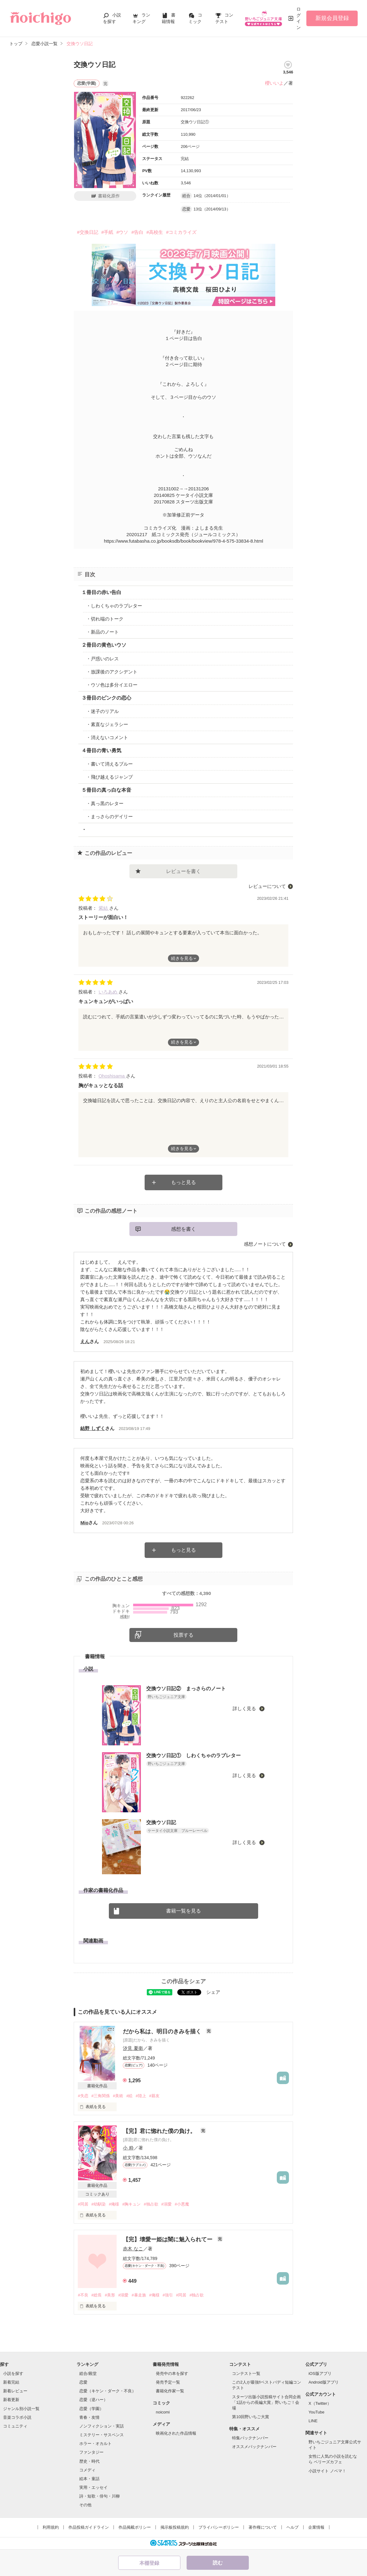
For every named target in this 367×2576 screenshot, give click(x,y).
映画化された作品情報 (176, 2433)
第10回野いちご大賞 (250, 2416)
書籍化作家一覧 (170, 2391)
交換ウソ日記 (161, 1822)
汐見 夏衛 (133, 2048)
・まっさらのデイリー (109, 816)
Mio (84, 1522)
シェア (213, 1992)
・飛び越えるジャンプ (109, 777)
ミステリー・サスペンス (101, 2434)
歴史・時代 (89, 2461)
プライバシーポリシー (218, 2527)
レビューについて (267, 886)
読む (218, 2562)
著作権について (263, 2527)
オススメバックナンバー (254, 2446)
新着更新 (11, 2399)
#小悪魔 (182, 2204)
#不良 (83, 2295)
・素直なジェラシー (107, 724)
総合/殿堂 (88, 2373)
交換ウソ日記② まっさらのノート (186, 1688)
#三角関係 (100, 2095)
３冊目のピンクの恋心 (106, 698)
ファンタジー (91, 2452)
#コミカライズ (181, 232)
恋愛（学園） (91, 2408)
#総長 (96, 2295)
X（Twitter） (320, 2403)
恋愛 (83, 2382)
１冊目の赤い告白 (101, 592)
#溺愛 (166, 2204)
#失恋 (83, 2095)
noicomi (163, 2412)
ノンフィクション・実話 (101, 2426)
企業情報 (316, 2527)
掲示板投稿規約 (174, 2527)
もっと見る (183, 1182)
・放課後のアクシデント (111, 671)
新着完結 (11, 2382)
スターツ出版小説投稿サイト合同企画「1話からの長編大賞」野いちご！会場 (266, 2402)
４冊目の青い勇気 (101, 750)
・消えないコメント (107, 737)
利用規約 (51, 2527)
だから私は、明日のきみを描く (163, 2031)
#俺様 (114, 2204)
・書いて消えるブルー (109, 764)
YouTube (316, 2412)
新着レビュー (15, 2391)
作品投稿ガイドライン (88, 2527)
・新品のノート (102, 632)
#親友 (154, 2095)
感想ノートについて (265, 1244)
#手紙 (107, 232)
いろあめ (108, 991)
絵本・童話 (89, 2478)
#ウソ (122, 232)
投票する (183, 1635)
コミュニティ (15, 2426)
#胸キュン (131, 2204)
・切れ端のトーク (104, 618)
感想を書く (183, 1229)
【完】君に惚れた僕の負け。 (160, 2131)
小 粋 (128, 2147)
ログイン (298, 18)
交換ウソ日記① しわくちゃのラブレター (193, 1755)
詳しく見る (245, 1708)
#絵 (129, 2095)
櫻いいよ (274, 83)
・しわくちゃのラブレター (114, 605)
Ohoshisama (112, 1075)
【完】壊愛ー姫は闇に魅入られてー (168, 2239)
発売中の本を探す (172, 2373)
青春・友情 (89, 2417)
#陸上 (141, 2095)
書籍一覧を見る (183, 1910)
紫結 (104, 908)
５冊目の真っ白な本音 (106, 790)
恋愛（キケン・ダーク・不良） (107, 2391)
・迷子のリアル (102, 711)
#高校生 (154, 232)
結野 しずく (92, 1428)
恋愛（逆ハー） (93, 2399)
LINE (313, 2420)
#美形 (110, 2295)
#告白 (137, 232)
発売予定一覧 (168, 2382)
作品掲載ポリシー (134, 2527)
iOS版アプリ (320, 2373)
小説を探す (13, 2373)
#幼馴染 (98, 2204)
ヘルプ (292, 2527)
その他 (85, 2505)
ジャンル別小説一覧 (21, 2408)
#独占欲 (151, 2204)
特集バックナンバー (250, 2438)
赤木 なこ (133, 2248)
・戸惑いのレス (102, 658)
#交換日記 (87, 232)
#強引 (168, 2295)
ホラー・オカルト (95, 2443)
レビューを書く (183, 871)
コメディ (87, 2470)
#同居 (83, 2204)
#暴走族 (139, 2295)
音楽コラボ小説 (17, 2417)
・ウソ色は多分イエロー (111, 684)
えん (85, 1341)
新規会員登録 (332, 18)
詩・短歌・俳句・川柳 (99, 2496)
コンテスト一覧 (246, 2373)
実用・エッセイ (93, 2487)
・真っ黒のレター (104, 803)
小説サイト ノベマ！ (327, 2471)
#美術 (118, 2095)
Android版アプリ (324, 2382)
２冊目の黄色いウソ (103, 645)
